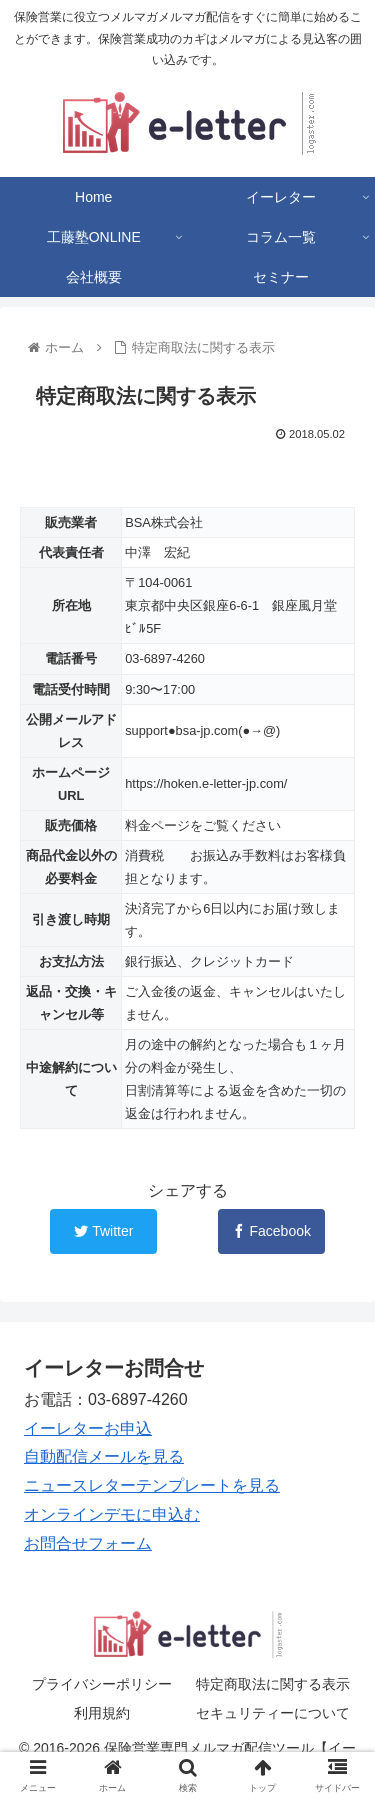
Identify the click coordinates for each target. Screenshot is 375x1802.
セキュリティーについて (273, 1713)
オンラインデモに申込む (112, 1514)
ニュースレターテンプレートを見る (152, 1485)
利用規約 (102, 1713)
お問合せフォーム (88, 1543)
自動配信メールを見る (104, 1456)
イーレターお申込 (88, 1428)
